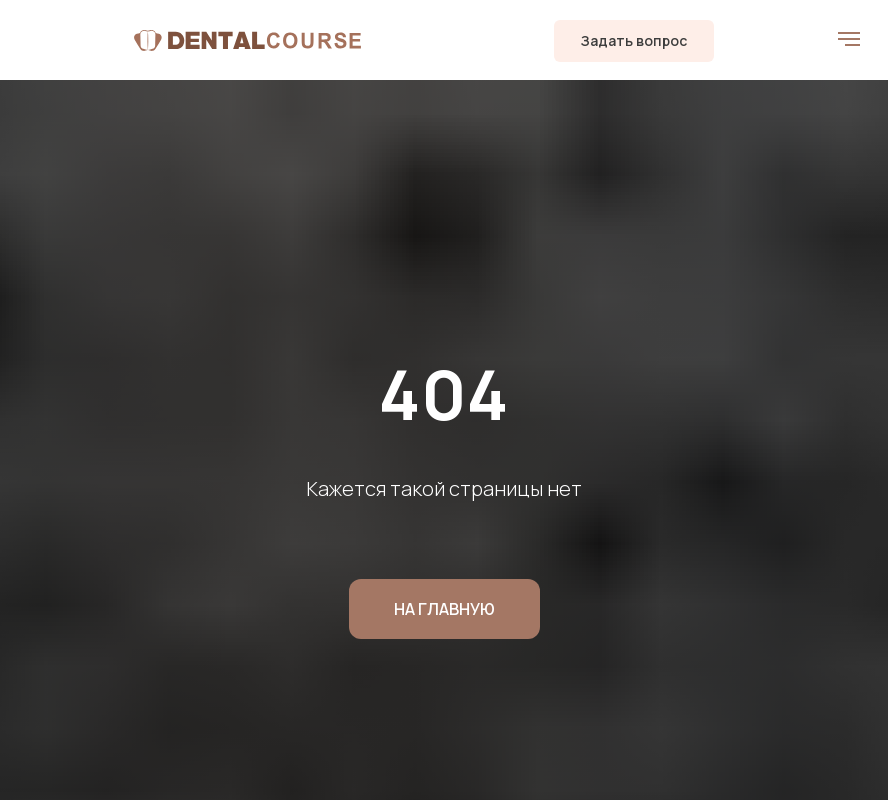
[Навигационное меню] (849, 39)
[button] (634, 41)
